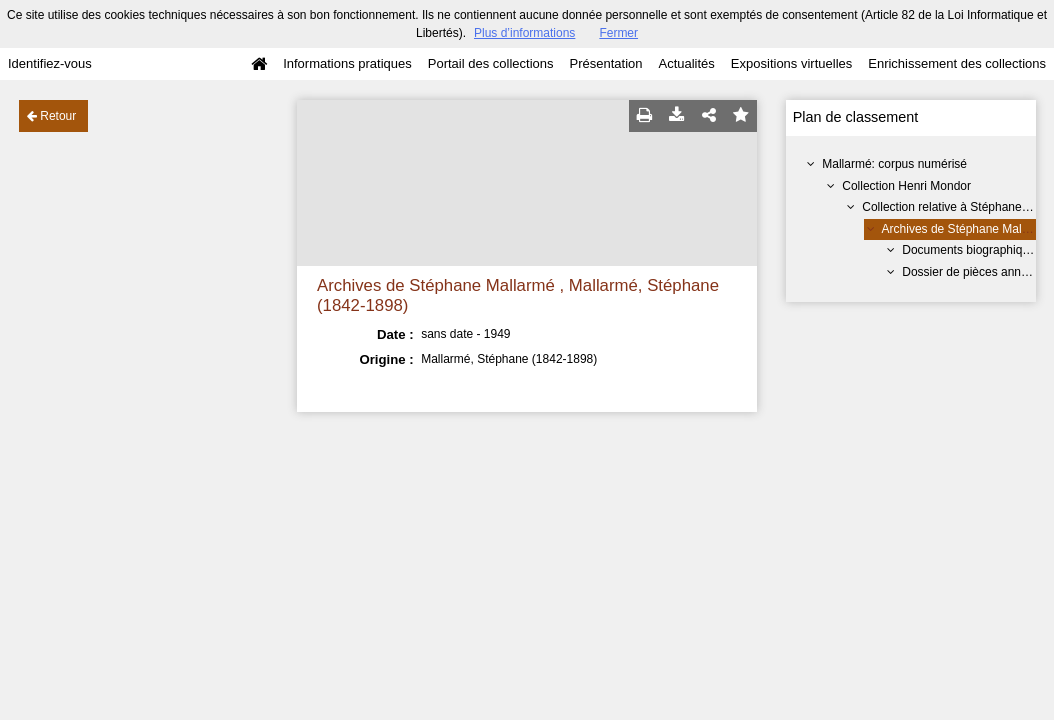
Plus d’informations (524, 33)
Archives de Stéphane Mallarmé (967, 229)
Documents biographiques (971, 250)
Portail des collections (491, 63)
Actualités (686, 63)
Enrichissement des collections (957, 63)
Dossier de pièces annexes (974, 272)
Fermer (618, 33)
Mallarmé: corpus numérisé (894, 164)
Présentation (605, 63)
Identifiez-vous (50, 63)
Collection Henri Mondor (906, 186)
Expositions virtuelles (791, 63)
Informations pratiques (347, 63)
